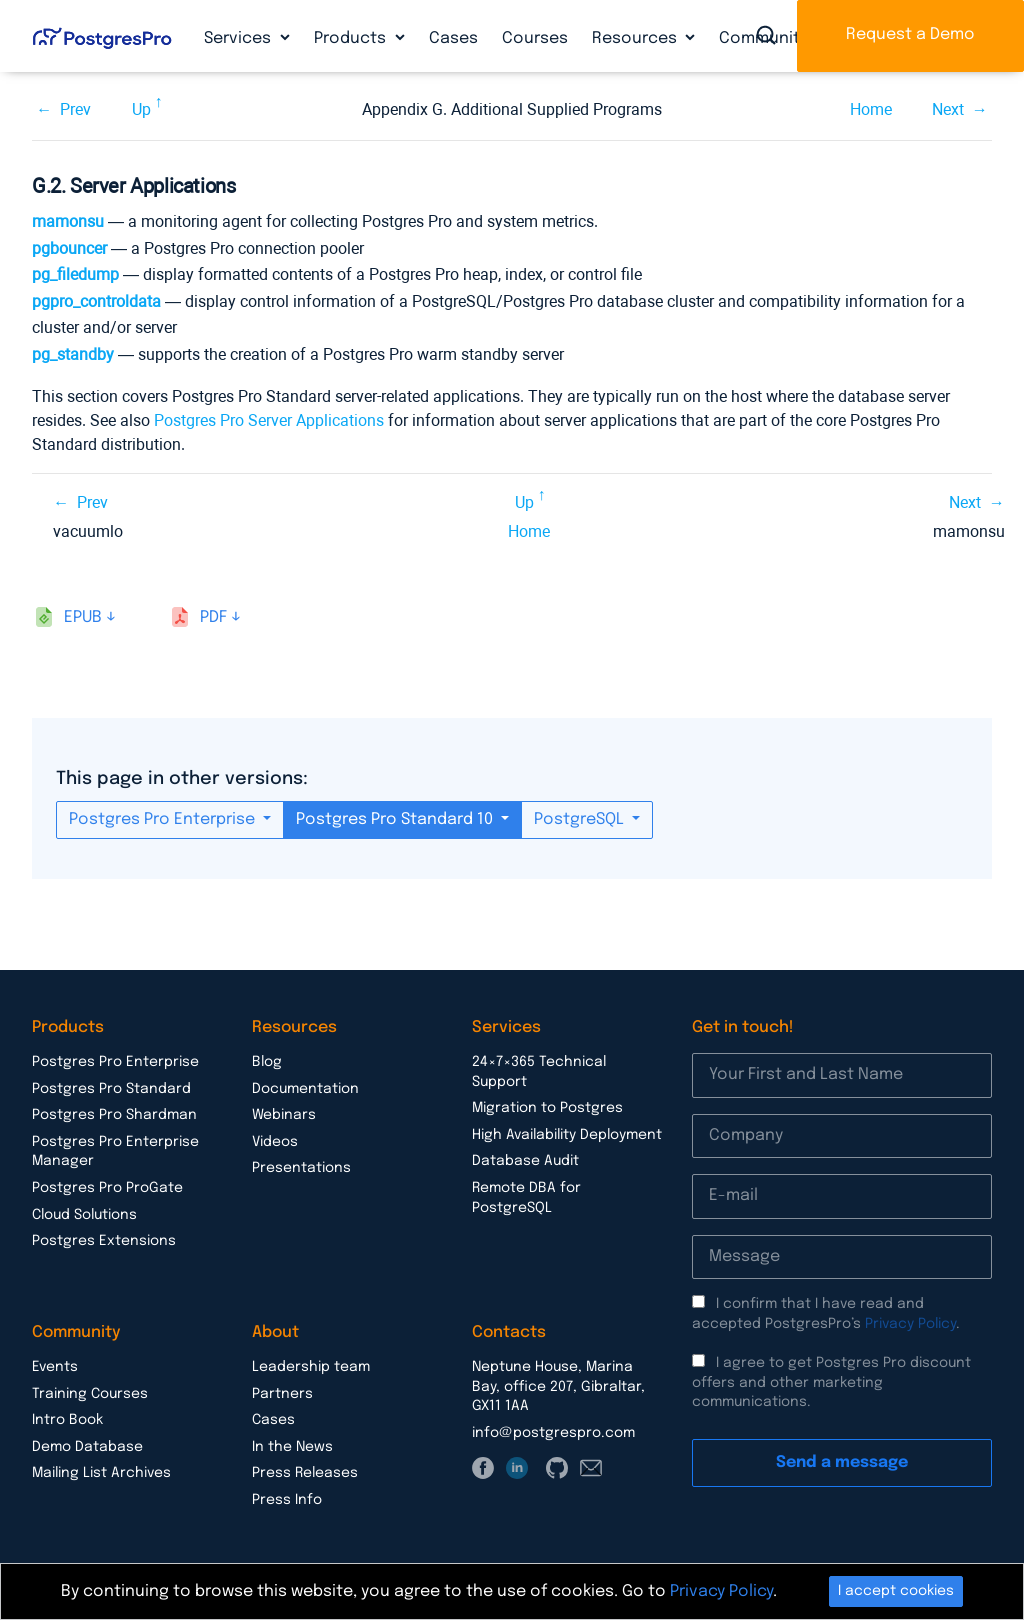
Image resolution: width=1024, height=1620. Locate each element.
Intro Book (67, 1420)
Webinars (284, 1115)
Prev (75, 109)
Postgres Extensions (104, 1241)
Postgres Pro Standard (111, 1089)
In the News (292, 1447)
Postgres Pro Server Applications (269, 420)
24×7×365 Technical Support (539, 1072)
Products (352, 38)
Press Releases (305, 1473)
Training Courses (90, 1394)
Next (948, 109)
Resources (636, 38)
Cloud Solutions (84, 1215)
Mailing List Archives (101, 1473)
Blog (267, 1062)
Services (239, 38)
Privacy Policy (910, 1324)
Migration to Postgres (547, 1108)
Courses (535, 38)
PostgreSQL (581, 819)
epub (83, 617)
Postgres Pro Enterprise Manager (115, 1152)
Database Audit (525, 1161)
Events (55, 1367)
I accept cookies (896, 1591)
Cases (453, 38)
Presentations (301, 1168)
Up (141, 109)
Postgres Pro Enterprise (164, 819)
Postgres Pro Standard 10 (396, 819)
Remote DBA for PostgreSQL (526, 1198)
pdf (213, 617)
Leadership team (311, 1367)
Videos (275, 1142)
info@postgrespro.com (553, 1433)
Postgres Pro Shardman (114, 1115)
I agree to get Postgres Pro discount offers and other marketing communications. (831, 1382)
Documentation (305, 1089)
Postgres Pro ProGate (107, 1188)
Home (871, 109)
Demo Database (87, 1447)
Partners (282, 1394)
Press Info (287, 1500)
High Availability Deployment (567, 1135)
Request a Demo (910, 34)
